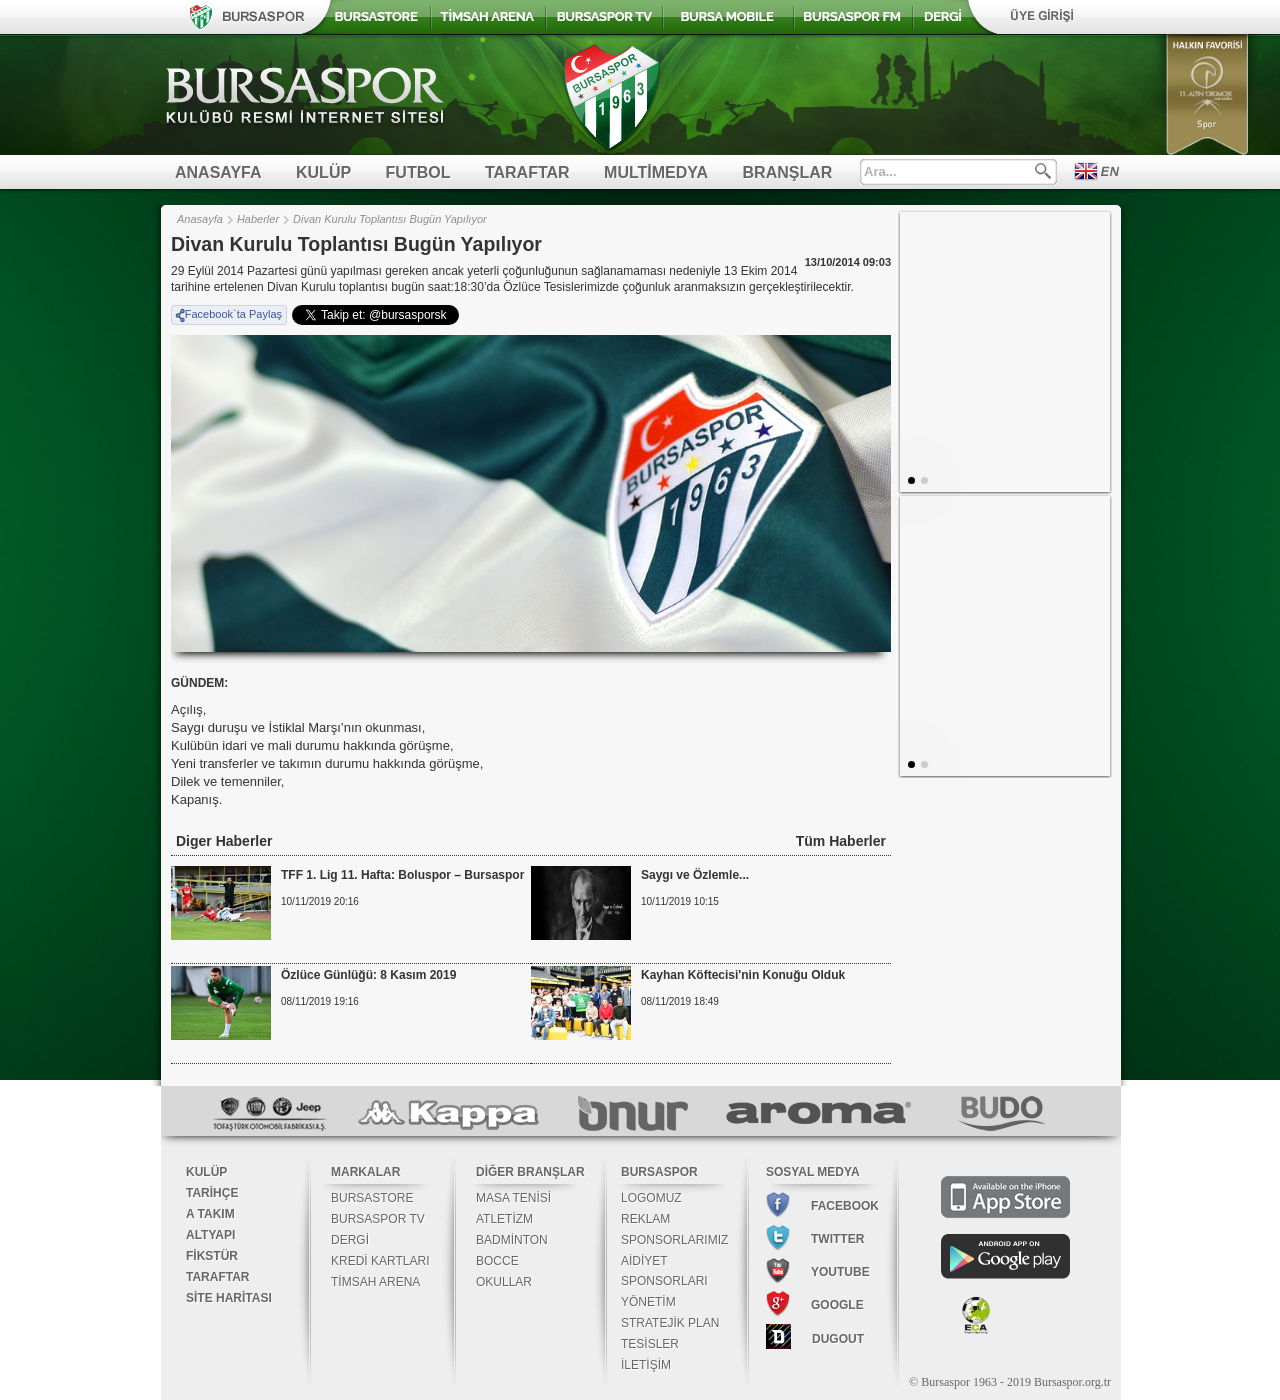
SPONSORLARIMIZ (674, 1240)
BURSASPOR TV (378, 1219)
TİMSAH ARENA (375, 1282)
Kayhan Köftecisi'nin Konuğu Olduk (743, 975)
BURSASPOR (659, 1172)
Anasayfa (200, 219)
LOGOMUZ (651, 1198)
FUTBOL (418, 172)
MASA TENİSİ (513, 1198)
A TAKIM (210, 1214)
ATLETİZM (504, 1219)
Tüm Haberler (841, 841)
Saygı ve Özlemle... (695, 875)
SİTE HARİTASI (229, 1298)
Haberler (258, 219)
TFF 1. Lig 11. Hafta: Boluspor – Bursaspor (402, 875)
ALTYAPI (210, 1235)
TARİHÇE (212, 1193)
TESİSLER (650, 1344)
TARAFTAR (527, 172)
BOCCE (497, 1261)
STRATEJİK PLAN (670, 1323)
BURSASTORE (372, 1198)
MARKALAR (365, 1172)
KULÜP (323, 172)
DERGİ (350, 1240)
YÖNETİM (648, 1302)
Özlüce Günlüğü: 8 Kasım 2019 (368, 975)
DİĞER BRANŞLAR (530, 1172)
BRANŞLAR (788, 172)
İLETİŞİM (646, 1365)
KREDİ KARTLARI (380, 1261)
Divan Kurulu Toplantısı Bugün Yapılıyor (390, 219)
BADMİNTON (512, 1240)
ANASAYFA (218, 172)
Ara (1043, 171)
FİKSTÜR (212, 1256)
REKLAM (645, 1219)
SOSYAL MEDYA (813, 1172)
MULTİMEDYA (656, 172)
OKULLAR (504, 1282)
